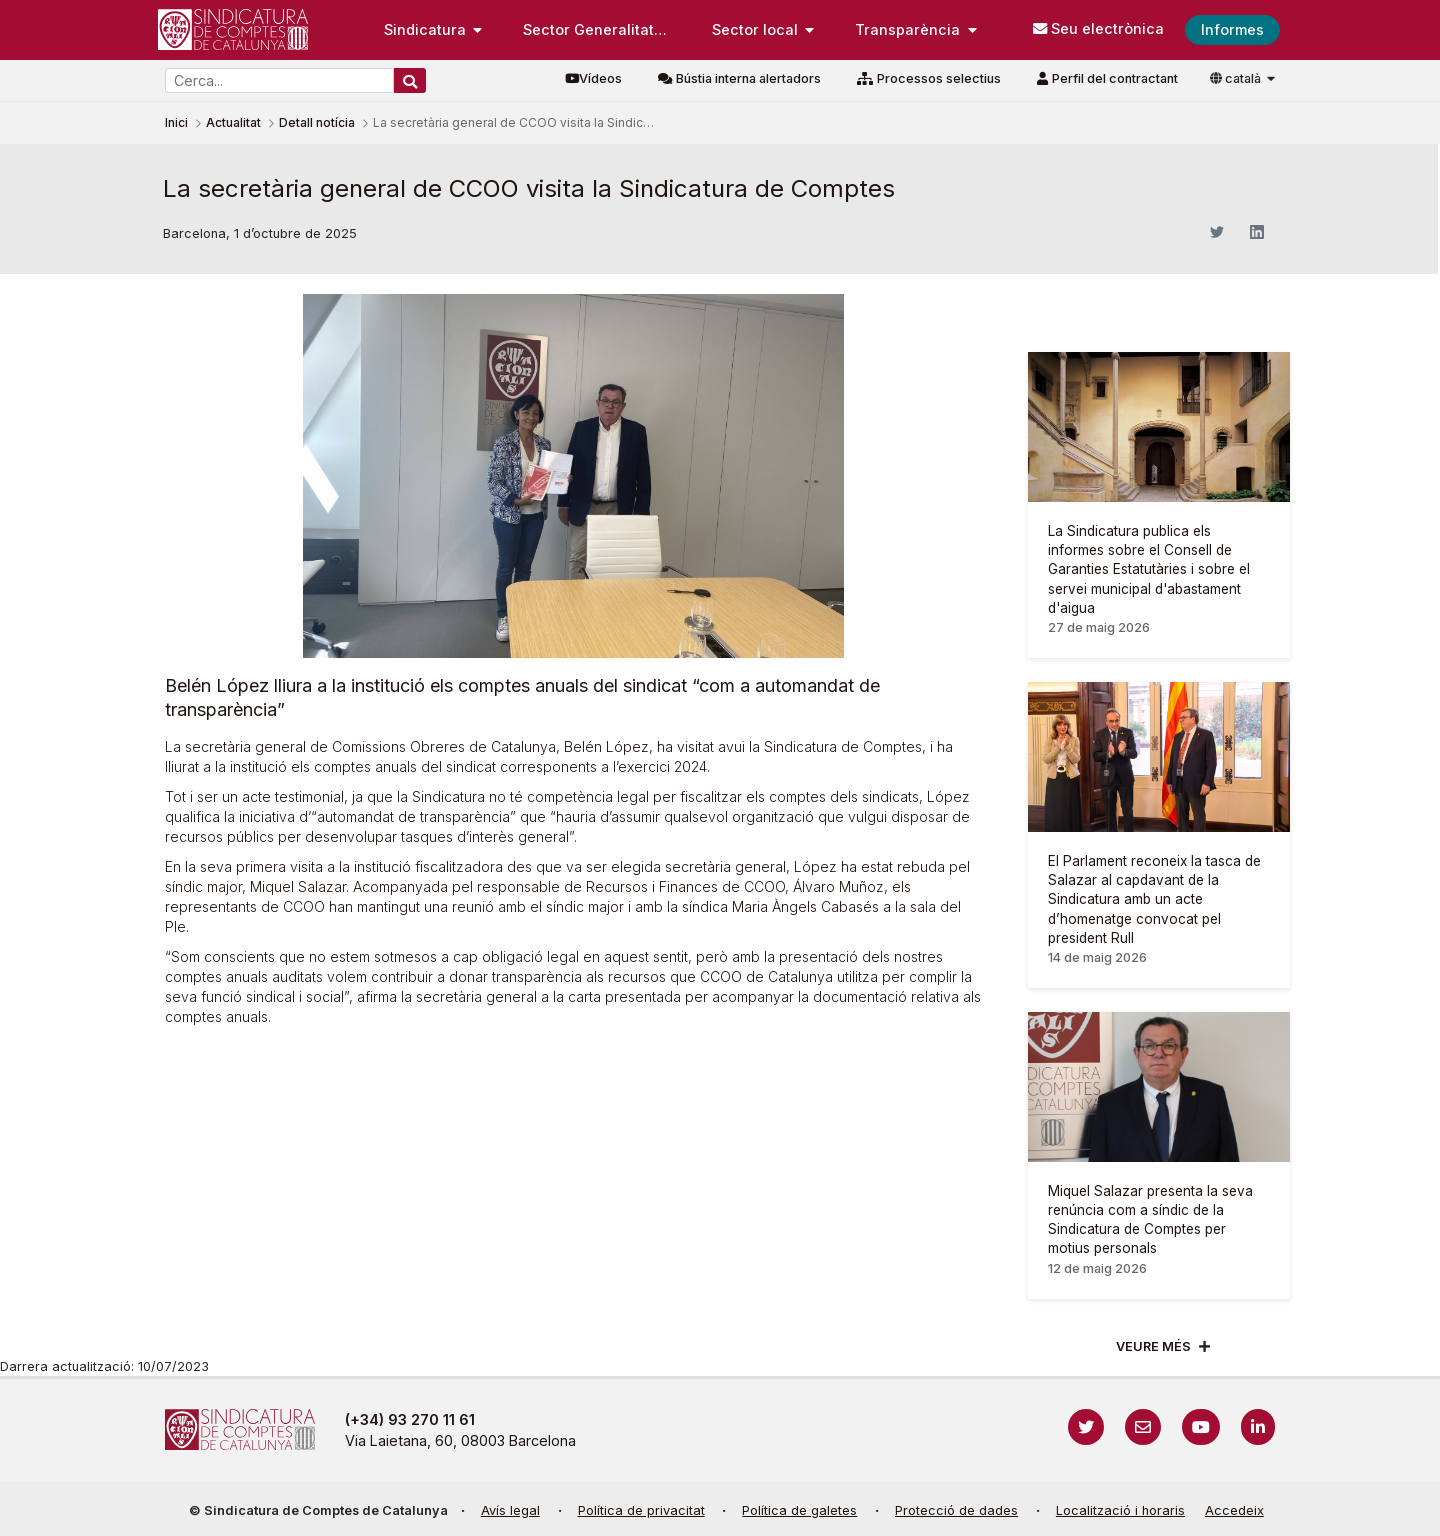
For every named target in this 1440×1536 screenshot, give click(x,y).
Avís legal (510, 1510)
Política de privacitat (641, 1510)
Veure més (1153, 1346)
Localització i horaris (1120, 1510)
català (1237, 78)
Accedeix (1234, 1510)
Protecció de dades (956, 1510)
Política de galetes (799, 1510)
